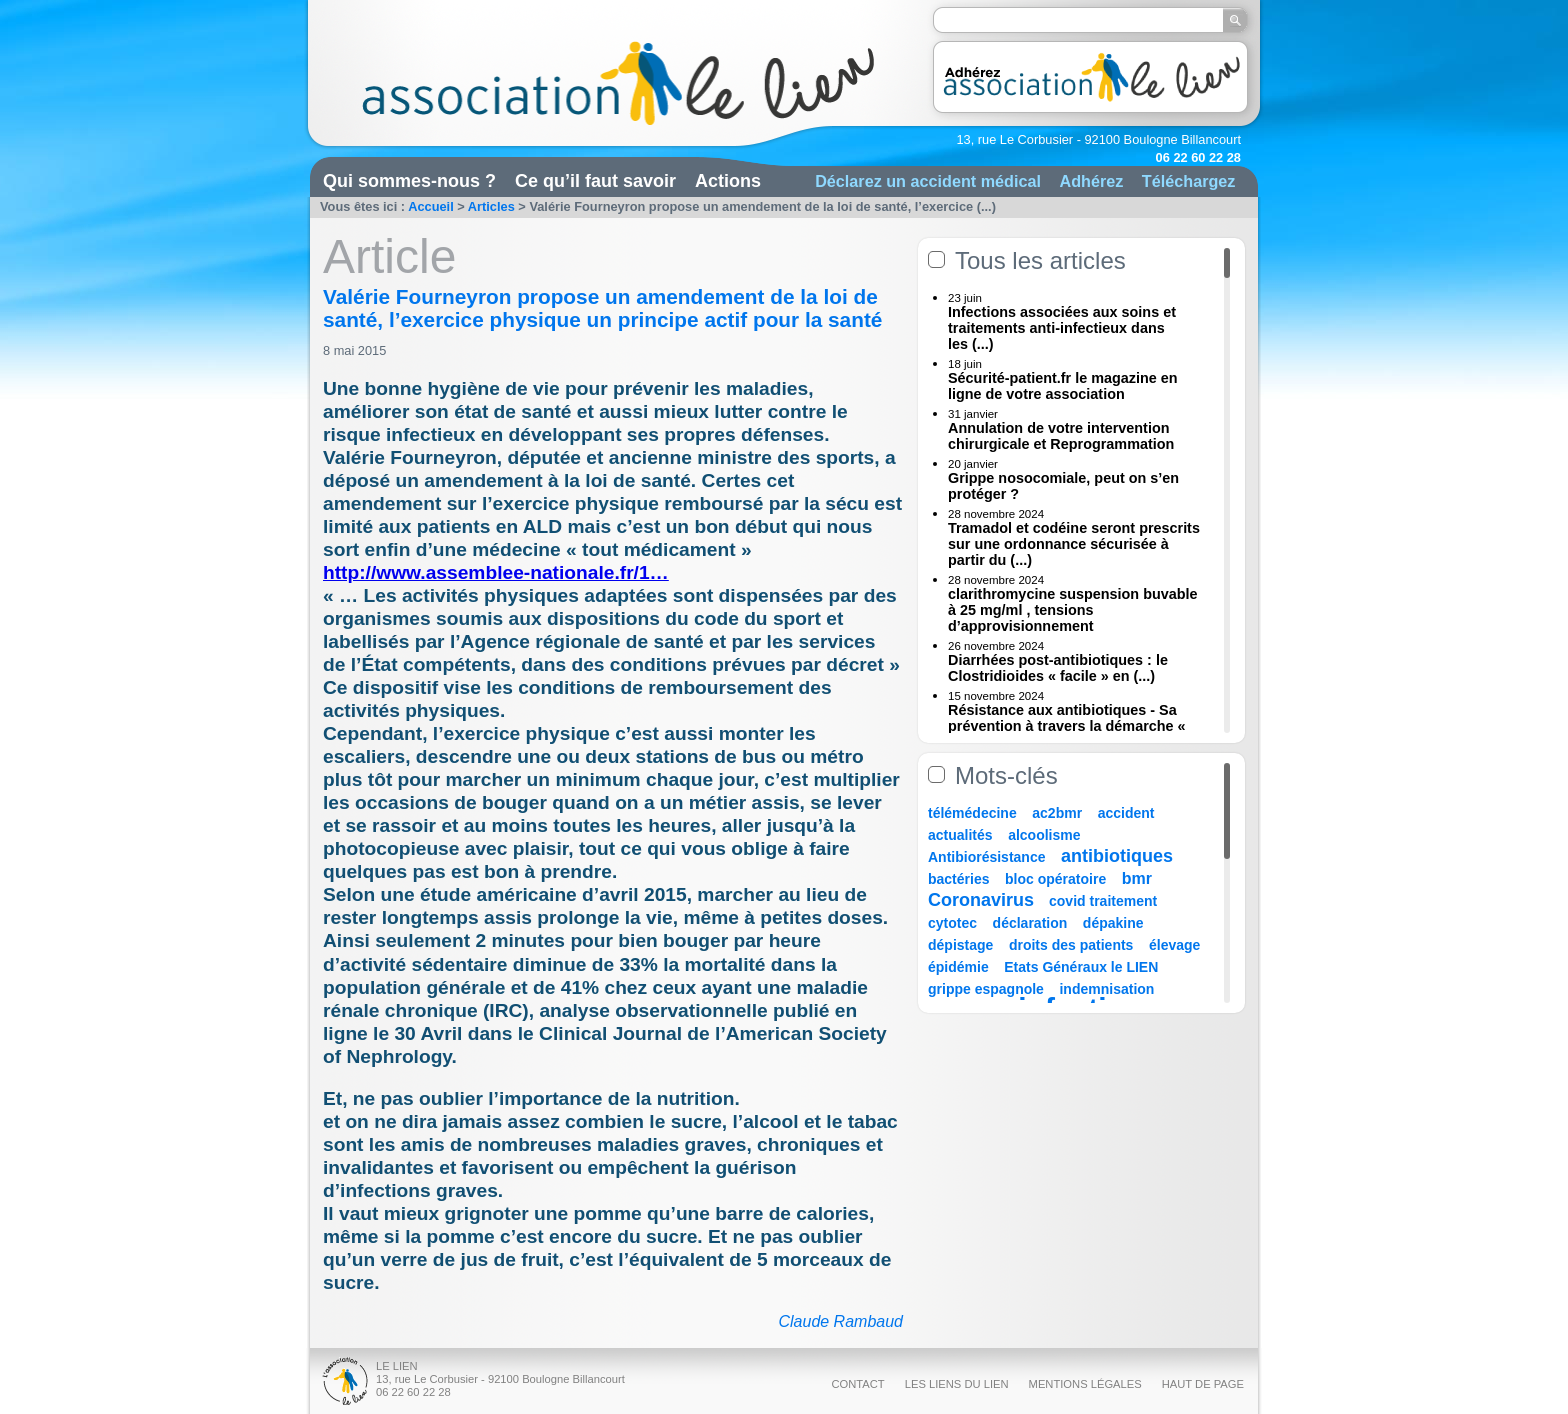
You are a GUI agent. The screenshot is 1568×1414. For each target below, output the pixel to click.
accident (1126, 813)
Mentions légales (1085, 1384)
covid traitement (1103, 901)
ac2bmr (1057, 813)
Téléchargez (1189, 181)
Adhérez (1091, 181)
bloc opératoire (1055, 879)
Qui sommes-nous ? (409, 181)
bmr (1137, 878)
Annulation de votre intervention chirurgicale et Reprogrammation (1061, 436)
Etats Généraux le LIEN (1081, 967)
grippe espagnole (986, 989)
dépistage (960, 945)
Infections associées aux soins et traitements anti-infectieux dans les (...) (1062, 328)
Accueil (431, 206)
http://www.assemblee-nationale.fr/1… (496, 572)
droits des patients (1071, 945)
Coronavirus (983, 900)
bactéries (958, 879)
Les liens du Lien (957, 1384)
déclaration (1030, 923)
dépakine (1113, 923)
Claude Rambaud (840, 1321)
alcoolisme (1044, 835)
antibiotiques (1117, 856)
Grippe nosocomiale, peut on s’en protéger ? (1063, 486)
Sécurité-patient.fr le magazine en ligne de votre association (1063, 386)
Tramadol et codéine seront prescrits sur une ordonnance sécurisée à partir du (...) (1074, 544)
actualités (960, 835)
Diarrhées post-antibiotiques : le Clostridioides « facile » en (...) (1058, 668)
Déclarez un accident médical (928, 181)
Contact (857, 1384)
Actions (728, 181)
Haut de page (1203, 1384)
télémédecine (972, 813)
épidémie (958, 967)
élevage (1174, 945)
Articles (491, 206)
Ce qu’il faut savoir (595, 181)
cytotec (952, 923)
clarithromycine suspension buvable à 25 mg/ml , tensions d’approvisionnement (1073, 610)
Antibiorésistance (986, 857)
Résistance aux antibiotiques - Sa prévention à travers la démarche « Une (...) (1067, 726)
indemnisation (1106, 989)
